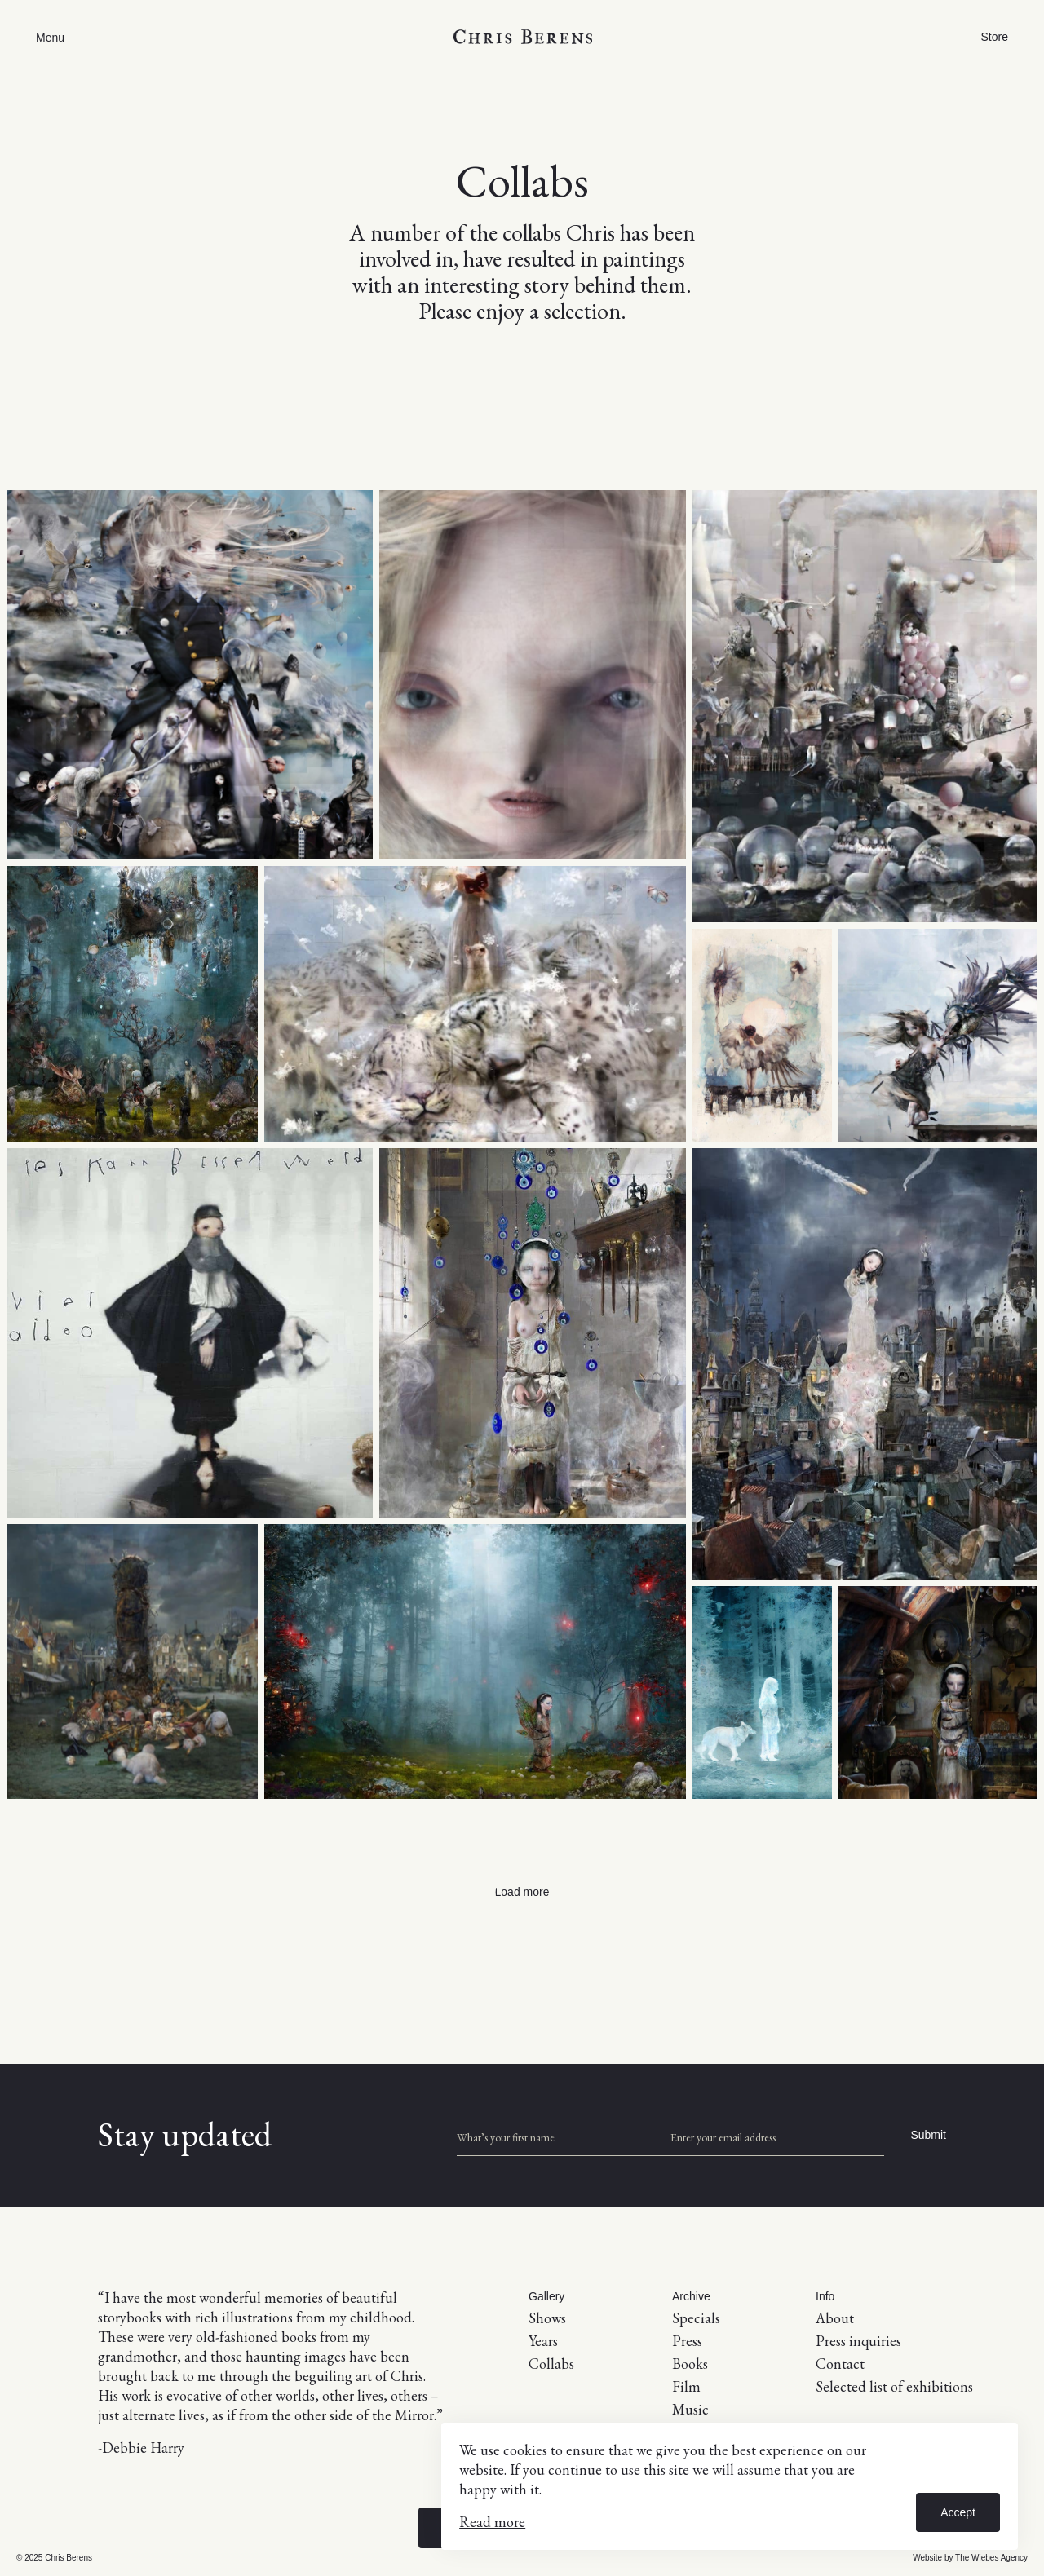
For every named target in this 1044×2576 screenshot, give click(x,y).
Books (690, 2363)
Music (690, 2409)
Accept (957, 2512)
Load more (522, 1891)
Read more (492, 2521)
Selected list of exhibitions (894, 2386)
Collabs (551, 2363)
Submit (928, 2134)
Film (686, 2386)
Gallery (546, 2296)
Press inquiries (858, 2340)
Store (994, 36)
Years (543, 2340)
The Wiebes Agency (991, 2557)
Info (825, 2296)
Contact (840, 2363)
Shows (547, 2318)
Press (687, 2340)
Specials (696, 2318)
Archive (691, 2296)
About (835, 2318)
